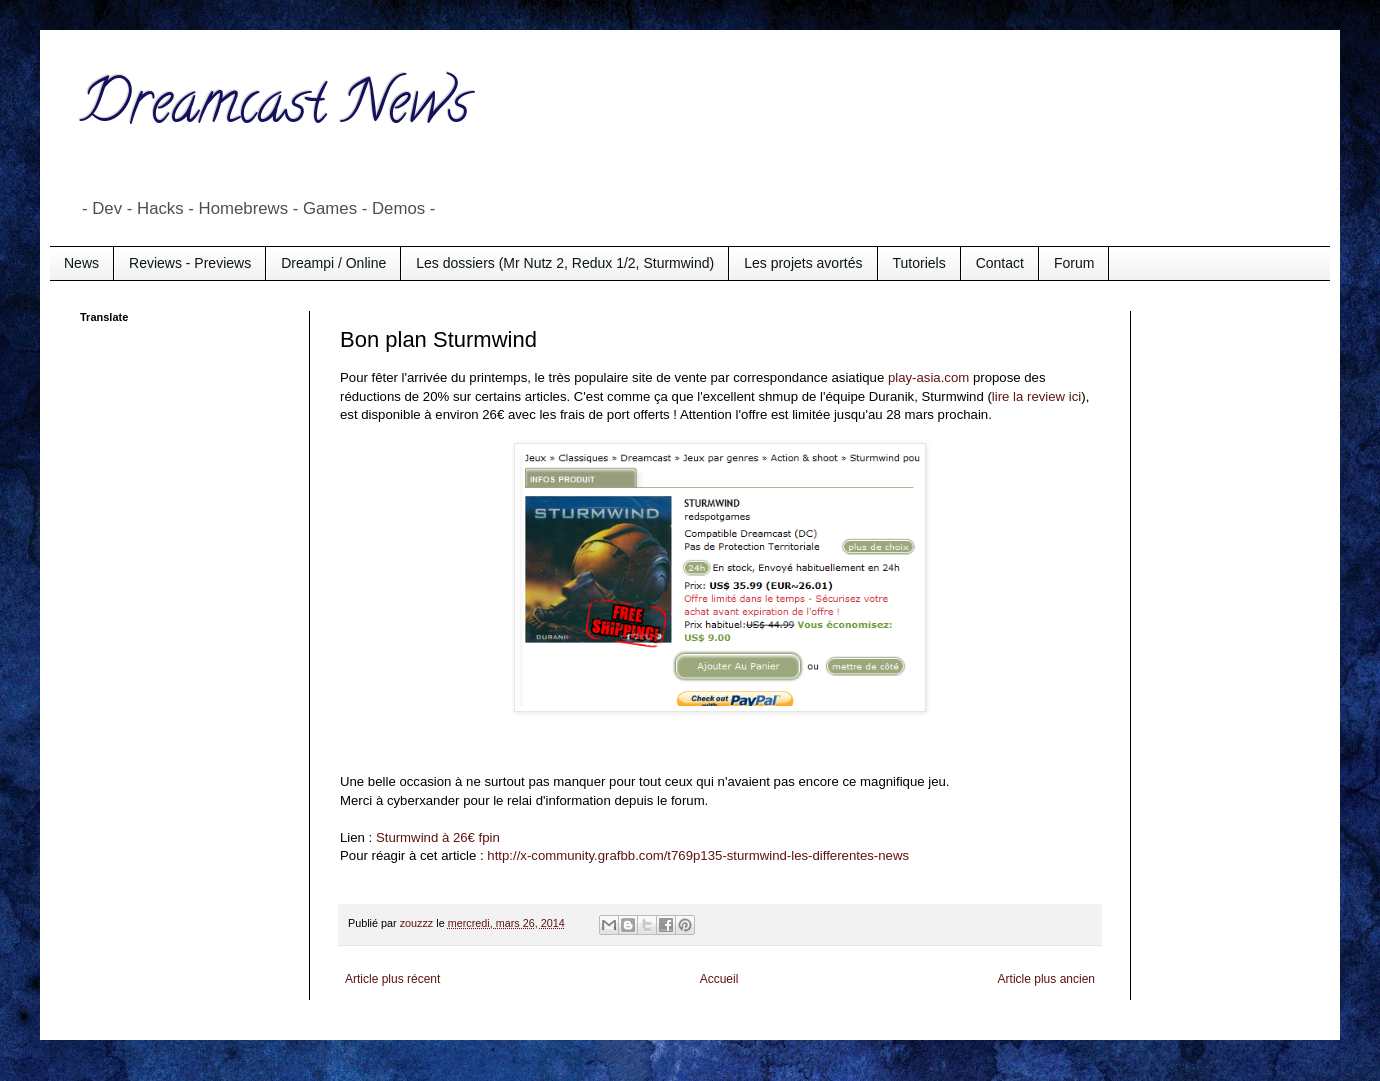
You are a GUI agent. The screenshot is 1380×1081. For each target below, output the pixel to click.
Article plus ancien (1046, 979)
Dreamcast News (275, 109)
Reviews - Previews (190, 263)
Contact (1000, 263)
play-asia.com (928, 377)
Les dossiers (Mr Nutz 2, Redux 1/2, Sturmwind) (565, 263)
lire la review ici (1036, 396)
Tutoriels (919, 263)
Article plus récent (392, 979)
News (81, 263)
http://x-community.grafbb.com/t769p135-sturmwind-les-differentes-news (698, 855)
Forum (1074, 263)
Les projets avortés (803, 263)
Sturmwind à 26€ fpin (438, 837)
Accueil (719, 979)
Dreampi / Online (333, 263)
